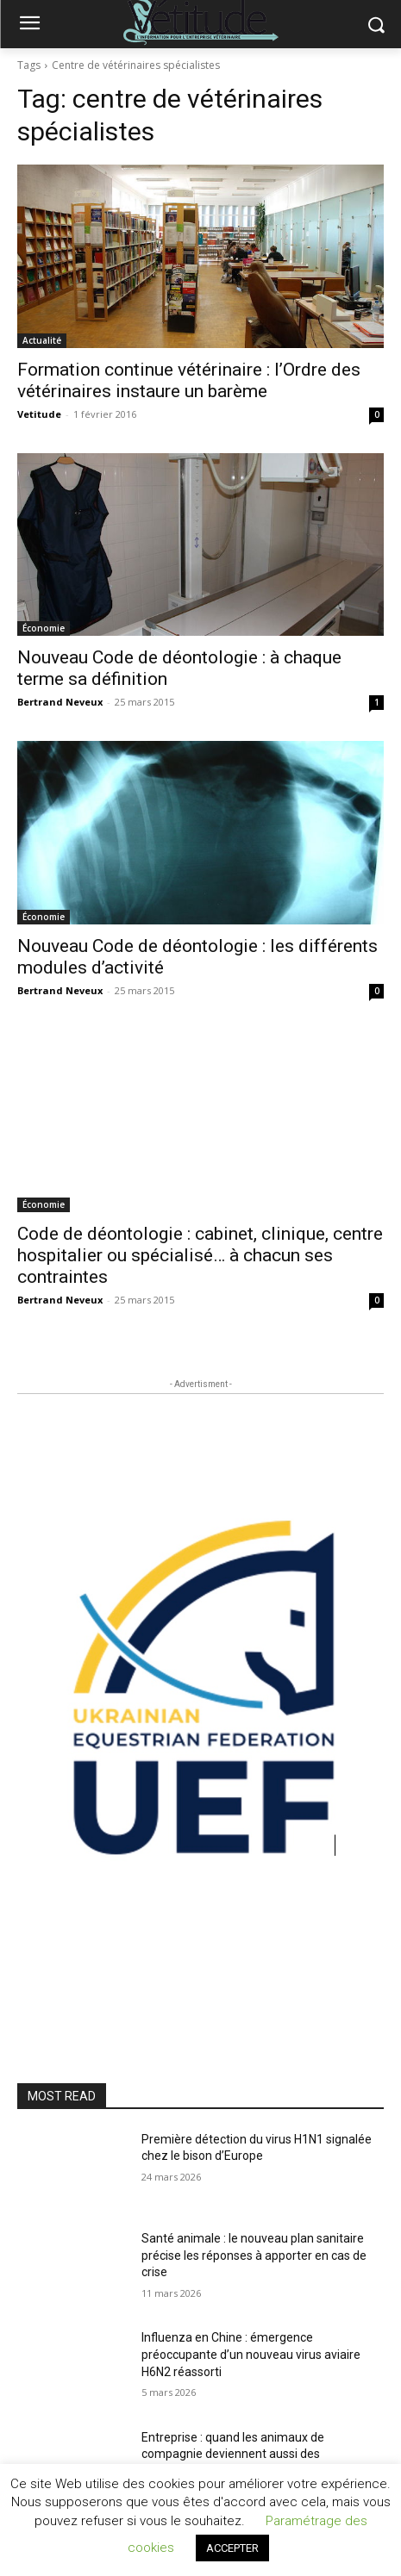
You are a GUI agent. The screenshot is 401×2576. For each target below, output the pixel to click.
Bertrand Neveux (60, 701)
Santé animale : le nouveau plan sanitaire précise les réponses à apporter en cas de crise (254, 2255)
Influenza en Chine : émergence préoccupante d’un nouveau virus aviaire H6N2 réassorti (250, 2354)
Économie (43, 628)
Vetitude (39, 414)
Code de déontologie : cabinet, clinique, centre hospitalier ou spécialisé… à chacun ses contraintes (200, 1255)
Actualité (41, 340)
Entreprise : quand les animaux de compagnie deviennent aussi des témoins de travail (232, 2454)
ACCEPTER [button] (232, 2548)
